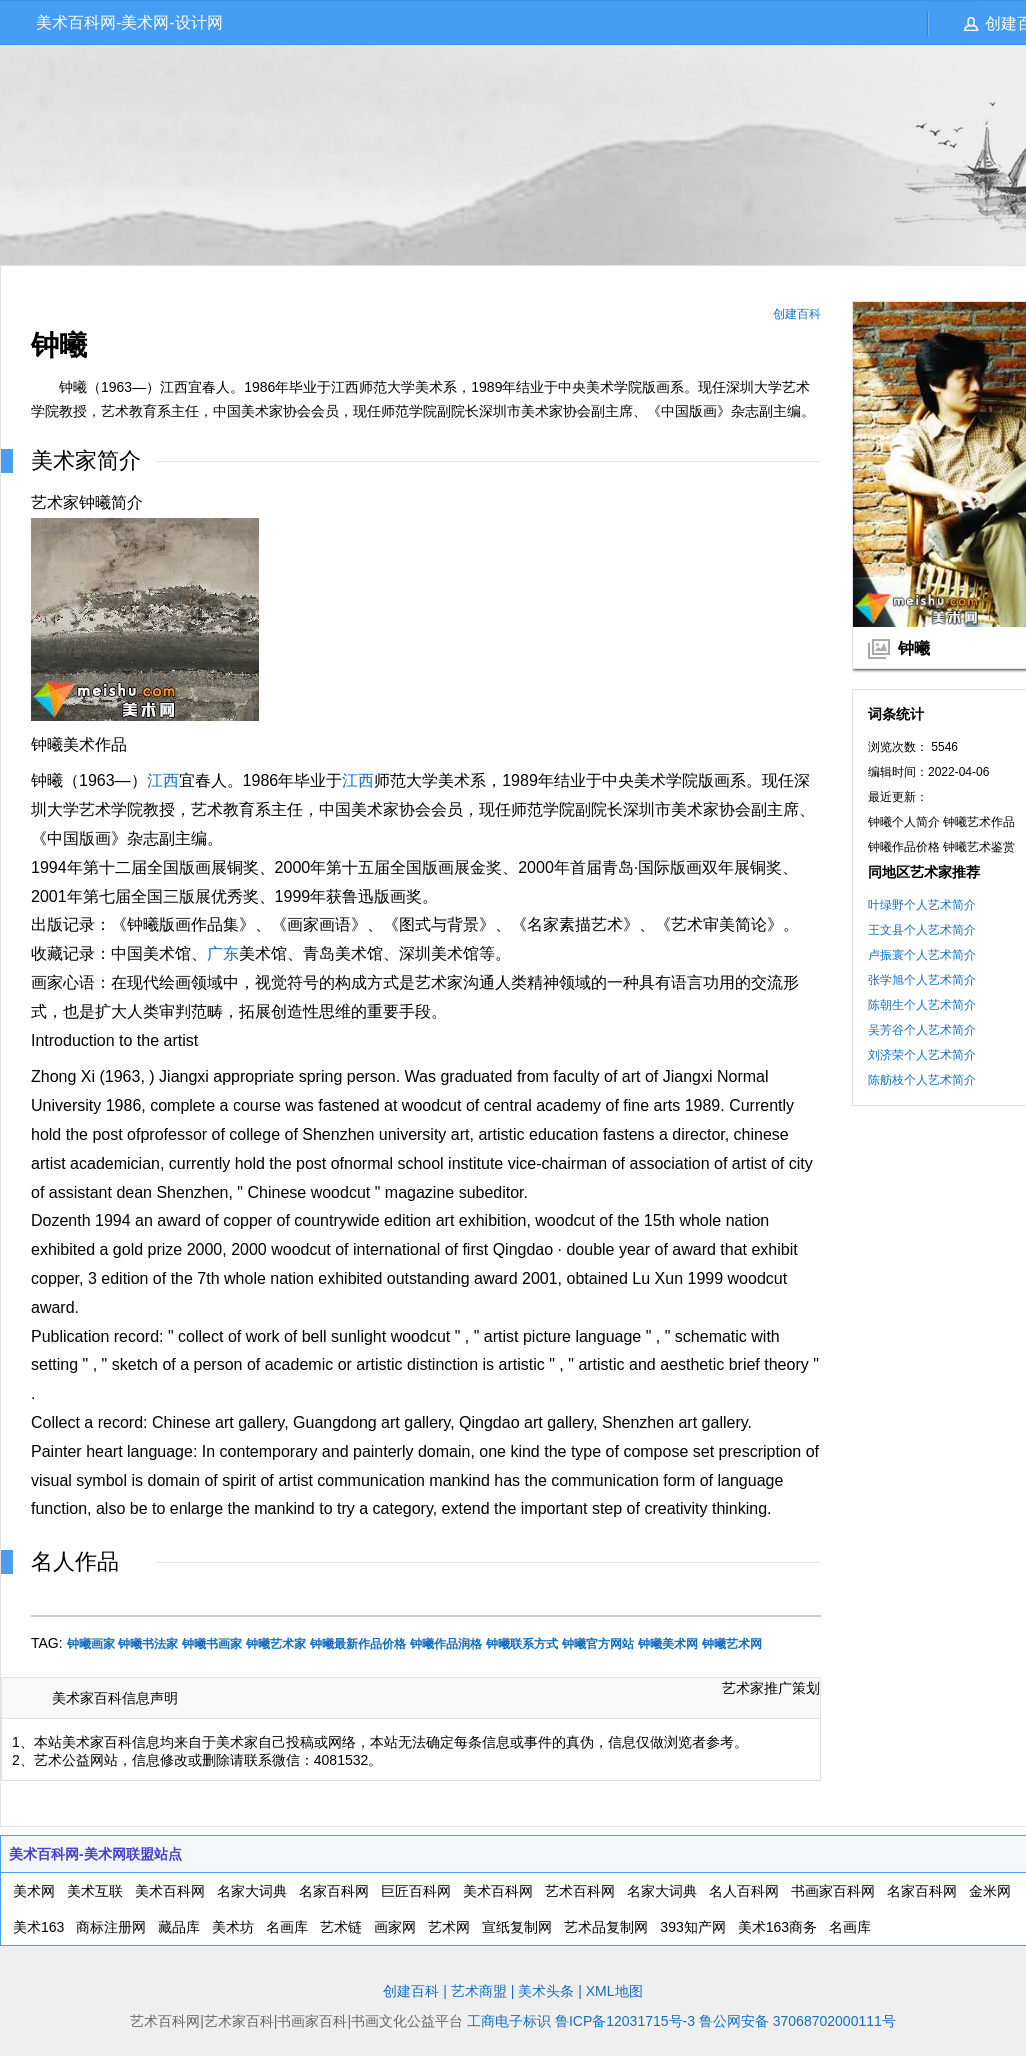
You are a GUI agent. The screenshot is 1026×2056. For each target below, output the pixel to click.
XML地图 (614, 1991)
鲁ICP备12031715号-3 (625, 2021)
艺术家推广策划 (771, 1688)
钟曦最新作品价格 (358, 1644)
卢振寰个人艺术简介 (922, 955)
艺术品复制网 (606, 1927)
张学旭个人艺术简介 (922, 980)
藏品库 (179, 1927)
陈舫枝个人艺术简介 (922, 1080)
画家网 (395, 1927)
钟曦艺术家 (276, 1644)
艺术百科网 (580, 1891)
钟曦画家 (91, 1644)
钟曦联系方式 (522, 1644)
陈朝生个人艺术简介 (922, 1005)
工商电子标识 (509, 2021)
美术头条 (546, 1991)
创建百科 (797, 314)
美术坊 (233, 1927)
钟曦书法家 (148, 1644)
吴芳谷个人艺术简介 (922, 1030)
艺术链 (341, 1927)
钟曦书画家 (212, 1644)
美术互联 (95, 1891)
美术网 (34, 1891)
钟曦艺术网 (732, 1644)
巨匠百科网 (416, 1891)
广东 (223, 953)
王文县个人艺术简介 (922, 930)
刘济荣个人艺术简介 (922, 1055)
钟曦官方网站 (598, 1644)
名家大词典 (252, 1891)
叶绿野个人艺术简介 (922, 905)
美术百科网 (170, 1891)
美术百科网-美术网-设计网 (129, 22)
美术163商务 (777, 1927)
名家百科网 (334, 1891)
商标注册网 (111, 1927)
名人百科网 (744, 1891)
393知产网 (692, 1927)
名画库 (287, 1927)
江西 (163, 780)
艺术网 (449, 1927)
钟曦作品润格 (446, 1644)
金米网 (990, 1891)
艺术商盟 (479, 1991)
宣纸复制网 (517, 1927)
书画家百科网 (833, 1891)
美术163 (38, 1927)
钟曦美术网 (668, 1644)
